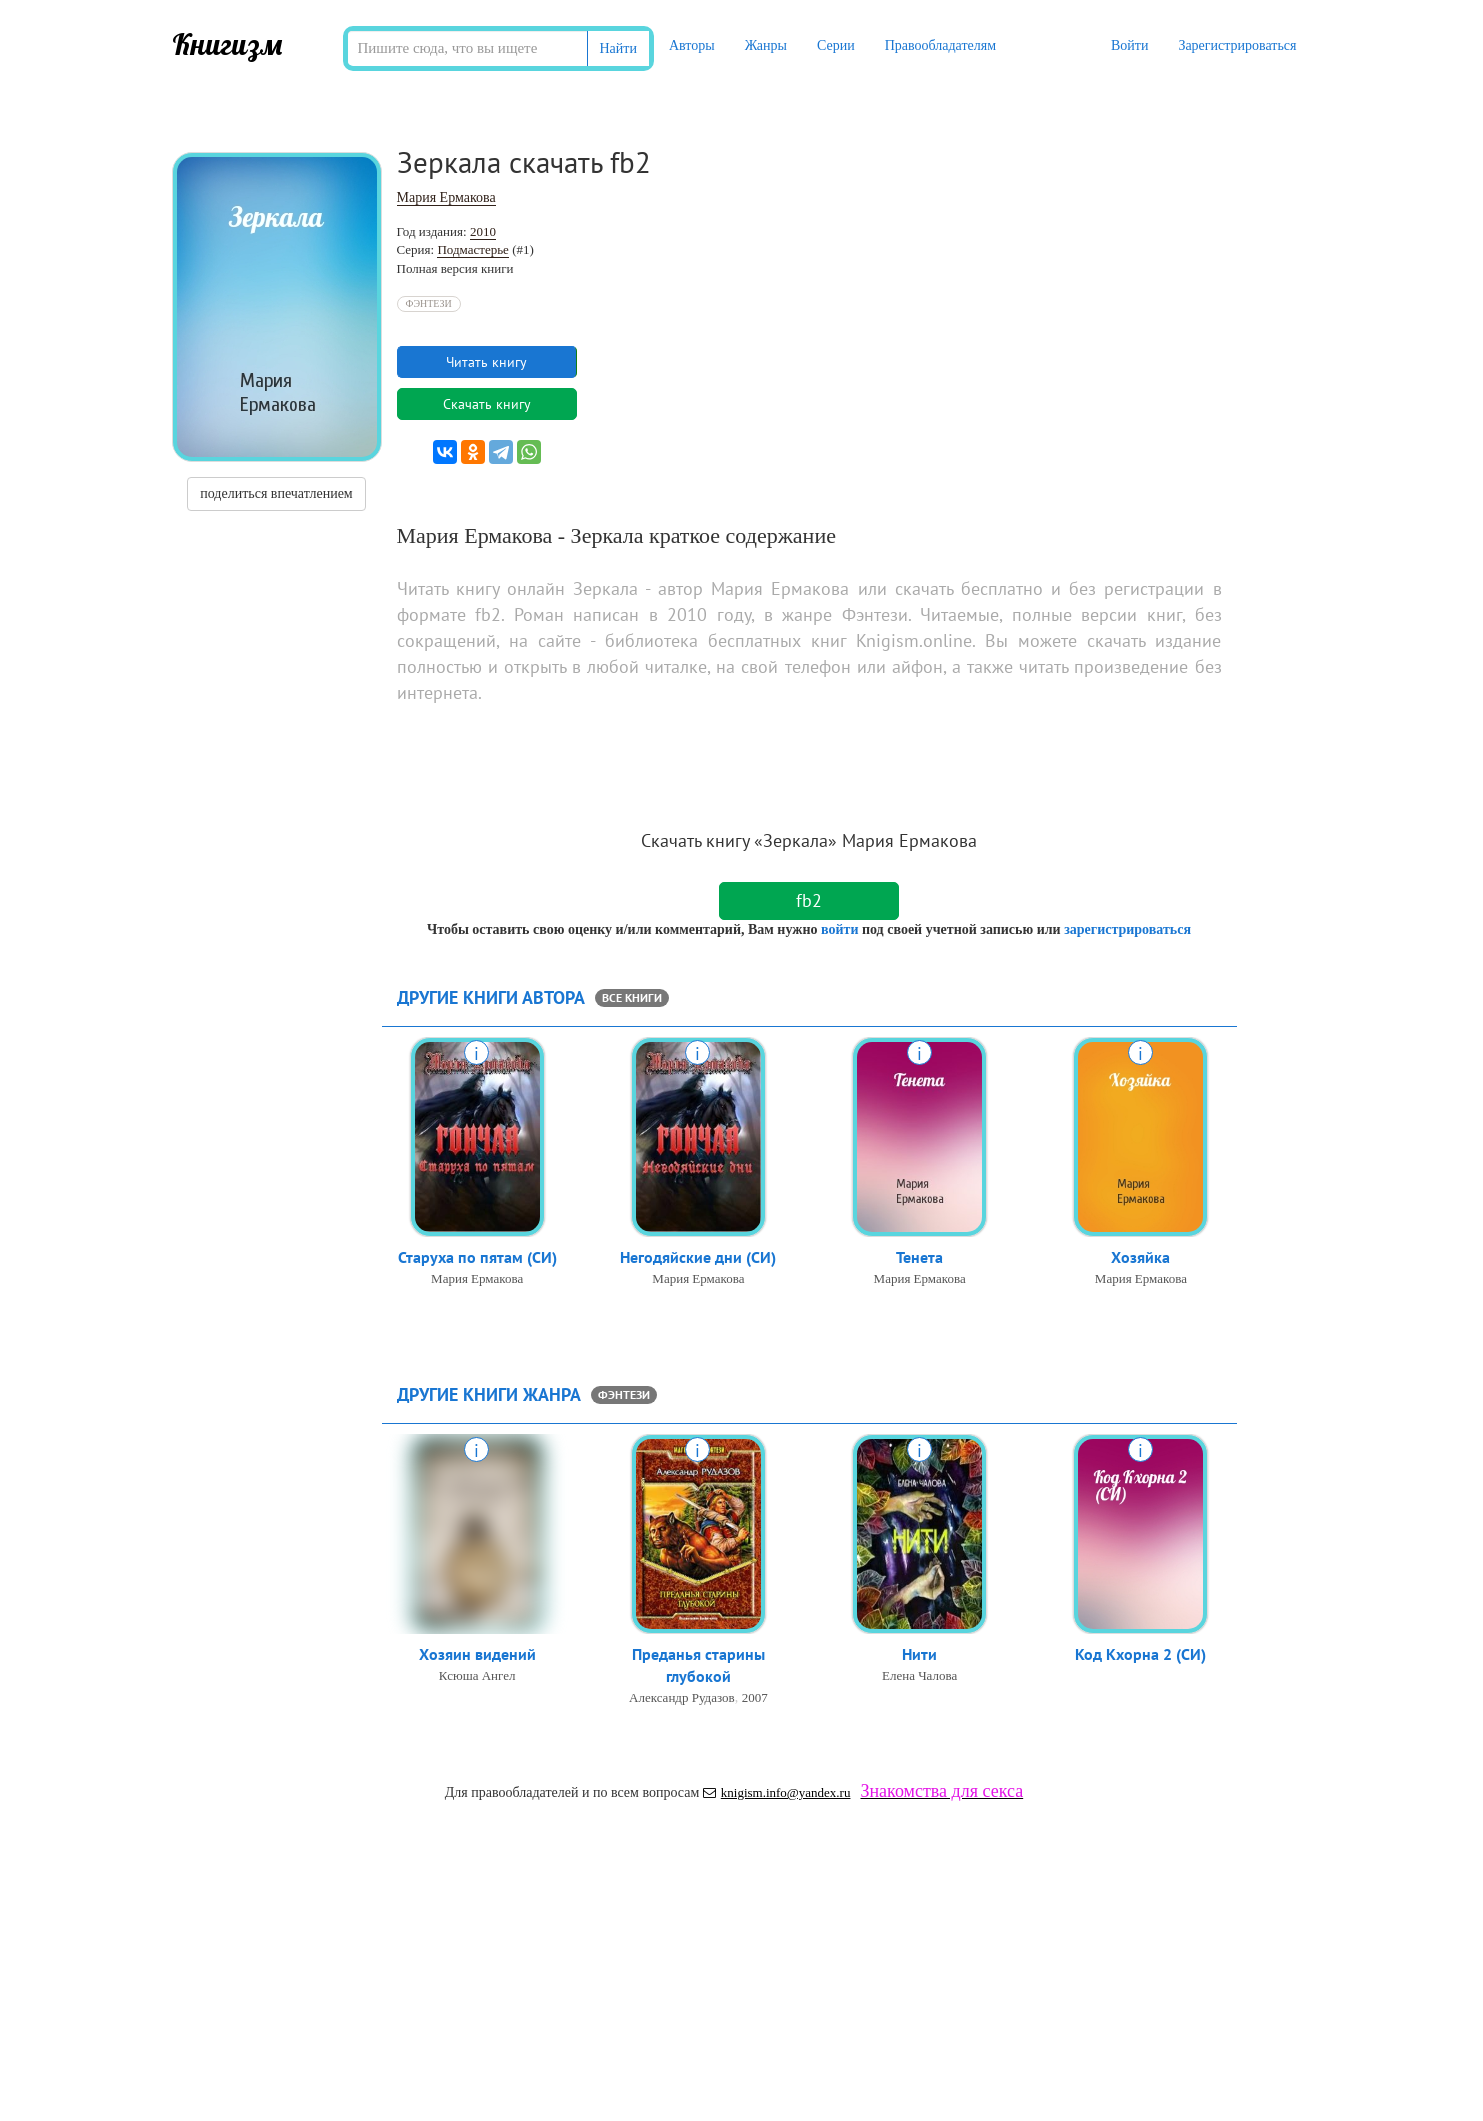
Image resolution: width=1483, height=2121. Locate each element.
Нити (919, 1655)
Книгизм (227, 44)
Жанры (766, 45)
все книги (632, 997)
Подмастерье (472, 249)
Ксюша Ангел (477, 1676)
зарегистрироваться (1127, 929)
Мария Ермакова (446, 197)
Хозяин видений (477, 1655)
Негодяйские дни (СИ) (698, 1258)
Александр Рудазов (682, 1699)
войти (839, 929)
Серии (836, 45)
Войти (1129, 45)
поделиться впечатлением (276, 493)
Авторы (692, 45)
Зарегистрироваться (1237, 45)
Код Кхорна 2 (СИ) (1140, 1655)
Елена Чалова (919, 1676)
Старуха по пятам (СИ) (477, 1258)
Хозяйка (1140, 1258)
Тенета (919, 1258)
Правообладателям (940, 45)
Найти (618, 48)
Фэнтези (429, 303)
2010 (483, 231)
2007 (755, 1699)
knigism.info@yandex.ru (777, 1792)
